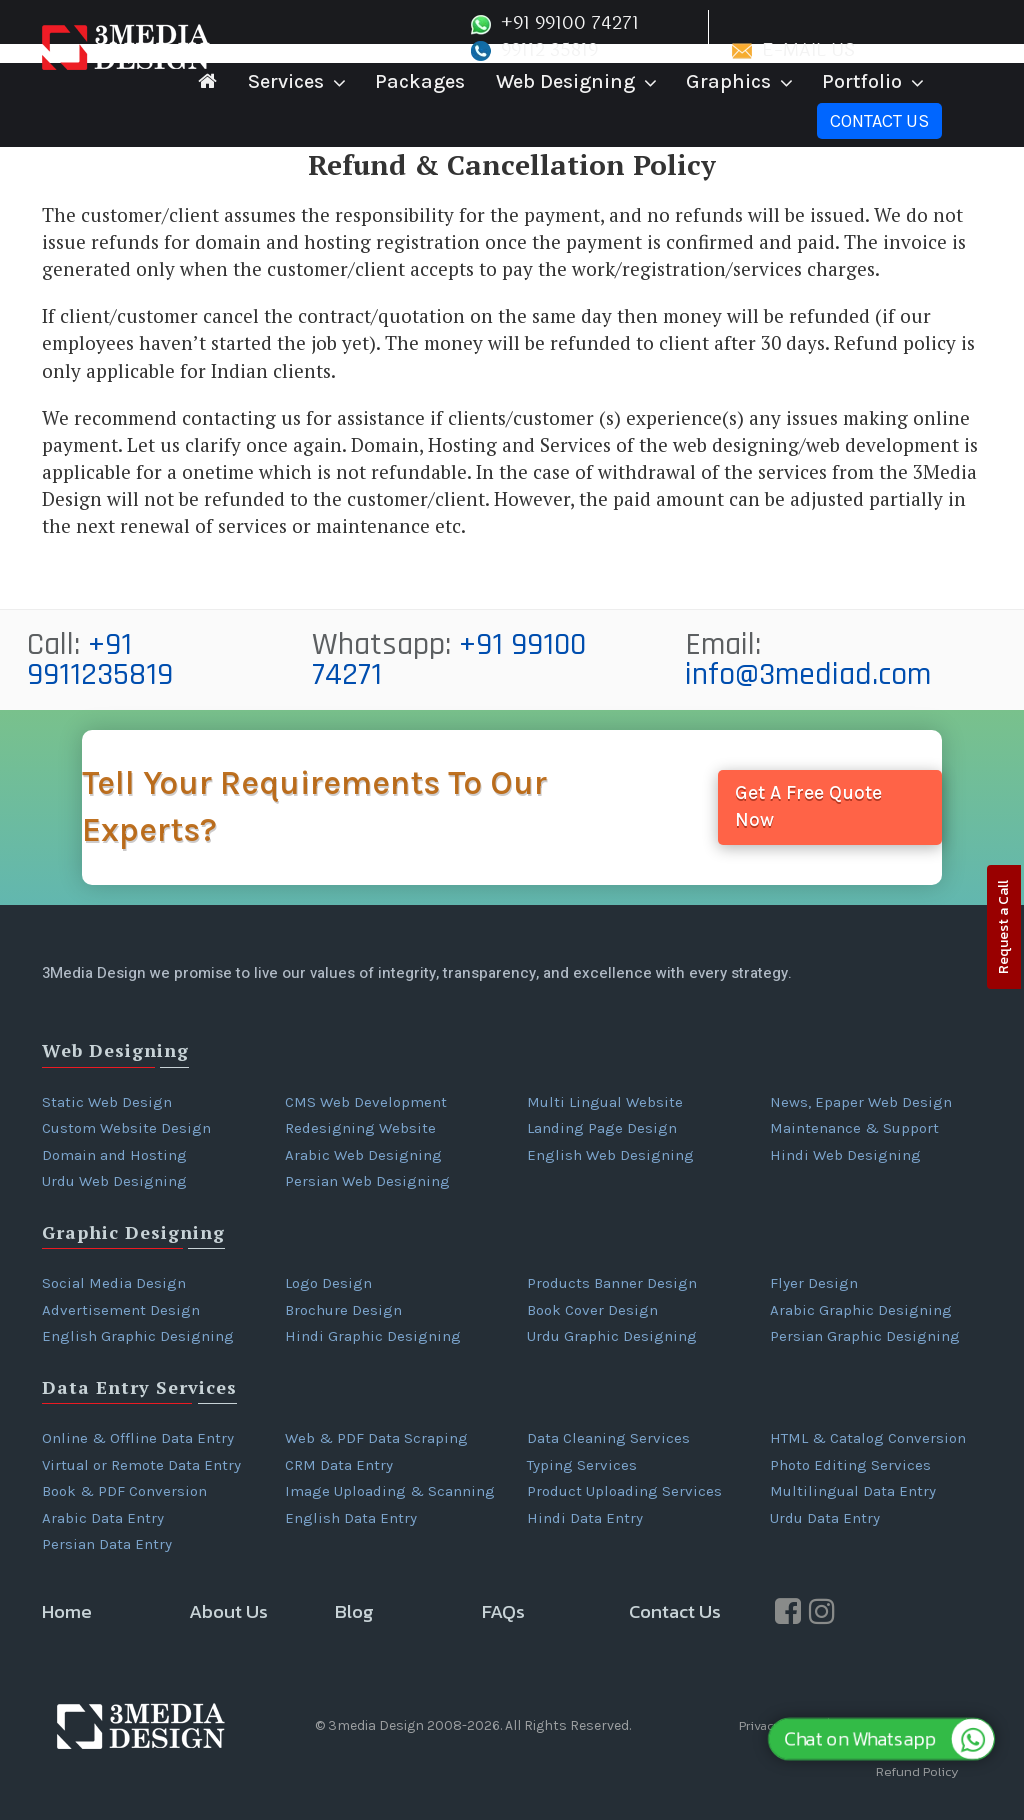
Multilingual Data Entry (853, 1491)
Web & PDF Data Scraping (376, 1438)
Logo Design (328, 1283)
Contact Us (879, 121)
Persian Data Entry (107, 1544)
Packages (420, 81)
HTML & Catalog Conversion (868, 1438)
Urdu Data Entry (825, 1518)
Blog (354, 1611)
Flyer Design (814, 1283)
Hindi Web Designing (845, 1155)
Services (286, 81)
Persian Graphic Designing (865, 1336)
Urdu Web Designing (114, 1181)
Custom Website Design (126, 1128)
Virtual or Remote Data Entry (141, 1465)
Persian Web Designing (367, 1181)
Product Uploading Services (624, 1491)
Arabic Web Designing (363, 1155)
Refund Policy (917, 1771)
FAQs (503, 1611)
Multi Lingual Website (605, 1102)
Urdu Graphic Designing (612, 1336)
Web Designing (565, 81)
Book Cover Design (592, 1310)
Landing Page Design (602, 1128)
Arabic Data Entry (103, 1518)
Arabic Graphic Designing (861, 1310)
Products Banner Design (612, 1283)
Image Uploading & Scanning (390, 1491)
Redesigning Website (360, 1128)
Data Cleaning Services (608, 1438)
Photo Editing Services (850, 1465)
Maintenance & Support (854, 1128)
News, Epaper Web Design (861, 1102)
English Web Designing (610, 1155)
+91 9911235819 (100, 659)
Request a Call (1003, 927)
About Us (228, 1611)
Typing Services (582, 1465)
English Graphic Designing (138, 1336)
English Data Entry (351, 1518)
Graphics (728, 81)
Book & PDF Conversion (124, 1491)
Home (67, 1611)
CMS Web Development (366, 1102)
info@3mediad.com (808, 674)
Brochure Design (343, 1310)
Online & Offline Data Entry (138, 1438)
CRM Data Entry (339, 1465)
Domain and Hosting (114, 1155)
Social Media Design (114, 1283)
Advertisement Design (121, 1310)
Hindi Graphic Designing (373, 1336)
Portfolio (862, 81)
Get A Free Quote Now (808, 806)
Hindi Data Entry (585, 1518)
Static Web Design (107, 1102)
